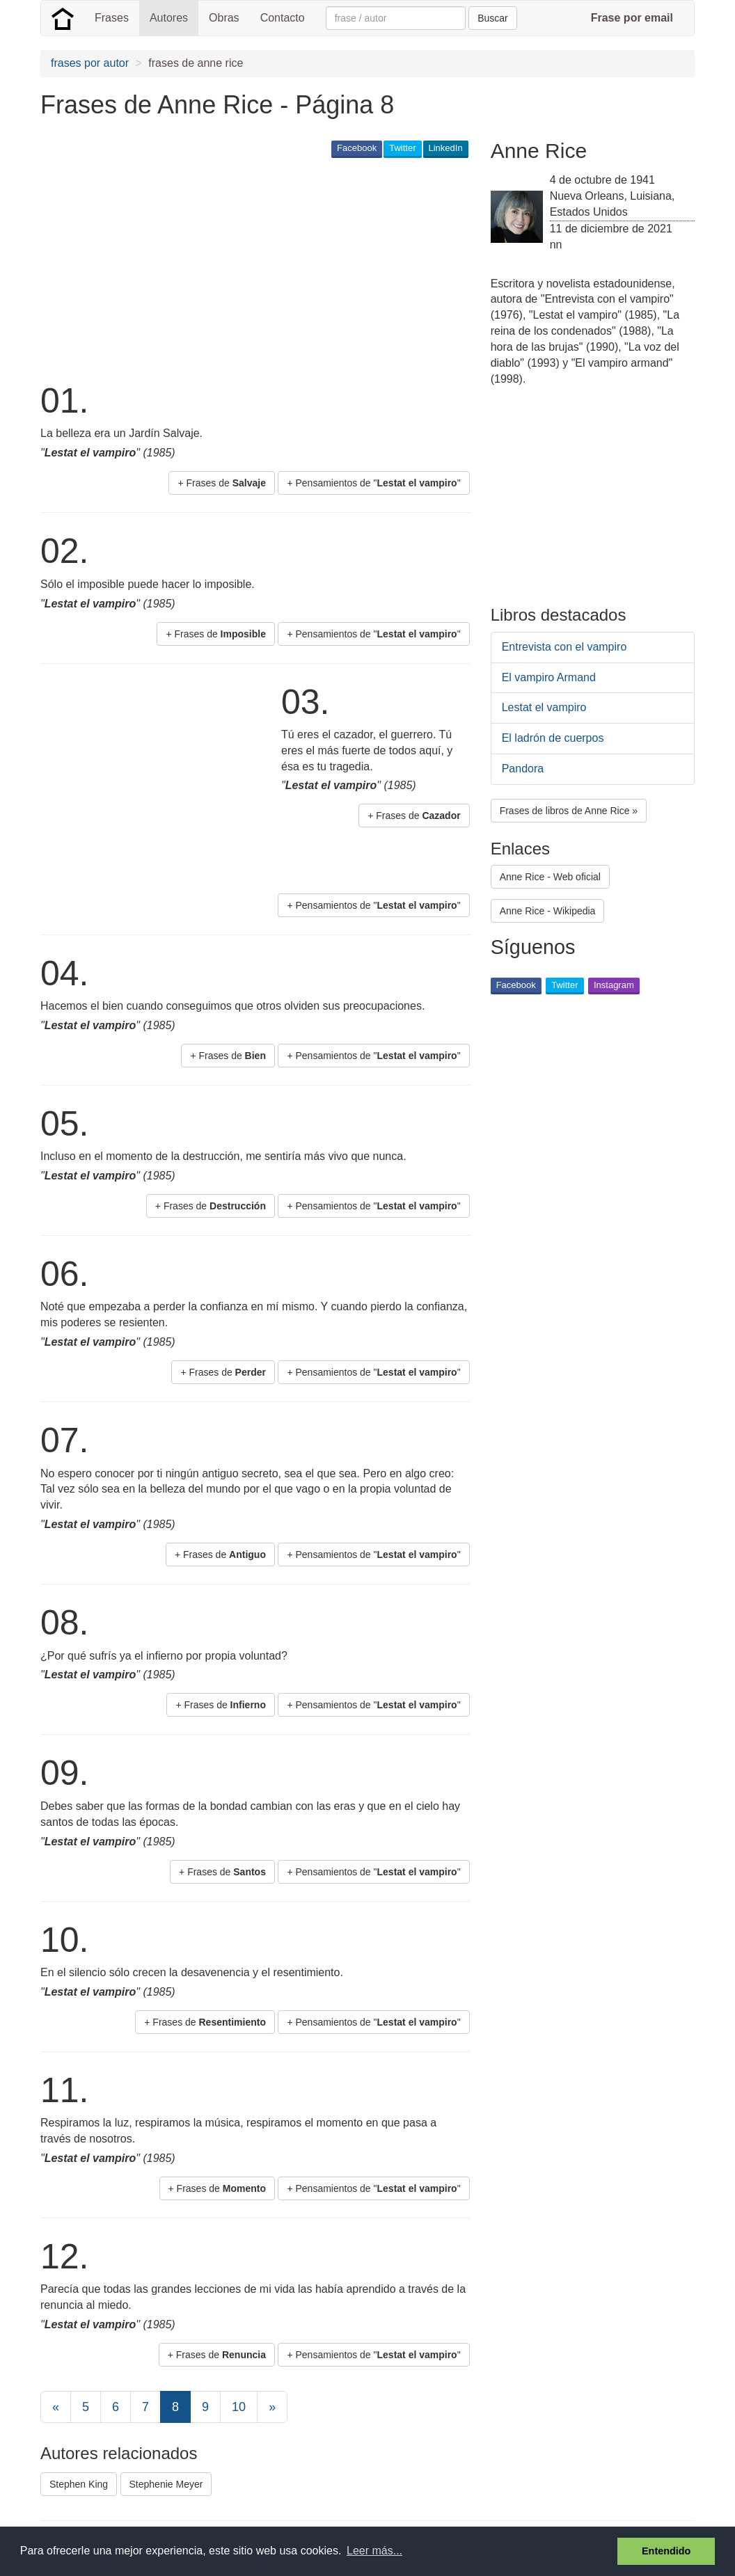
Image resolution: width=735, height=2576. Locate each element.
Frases (112, 18)
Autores (169, 18)
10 (239, 2407)
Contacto (282, 18)
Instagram (614, 985)
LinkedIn (446, 148)
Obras (224, 18)
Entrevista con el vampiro (564, 647)
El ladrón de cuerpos (553, 738)
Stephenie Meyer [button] (166, 2484)
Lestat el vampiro (544, 707)
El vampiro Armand (549, 677)
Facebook (357, 148)
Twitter (402, 148)
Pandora (523, 768)
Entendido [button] (666, 2551)
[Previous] (55, 2407)
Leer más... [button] (374, 2551)
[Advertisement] (293, 268)
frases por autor (90, 63)
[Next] (272, 2407)
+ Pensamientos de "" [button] (373, 482)
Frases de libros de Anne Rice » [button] (569, 810)
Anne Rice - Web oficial (550, 876)
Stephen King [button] (78, 2484)
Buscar (492, 18)
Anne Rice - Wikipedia (548, 910)
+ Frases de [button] (221, 482)
